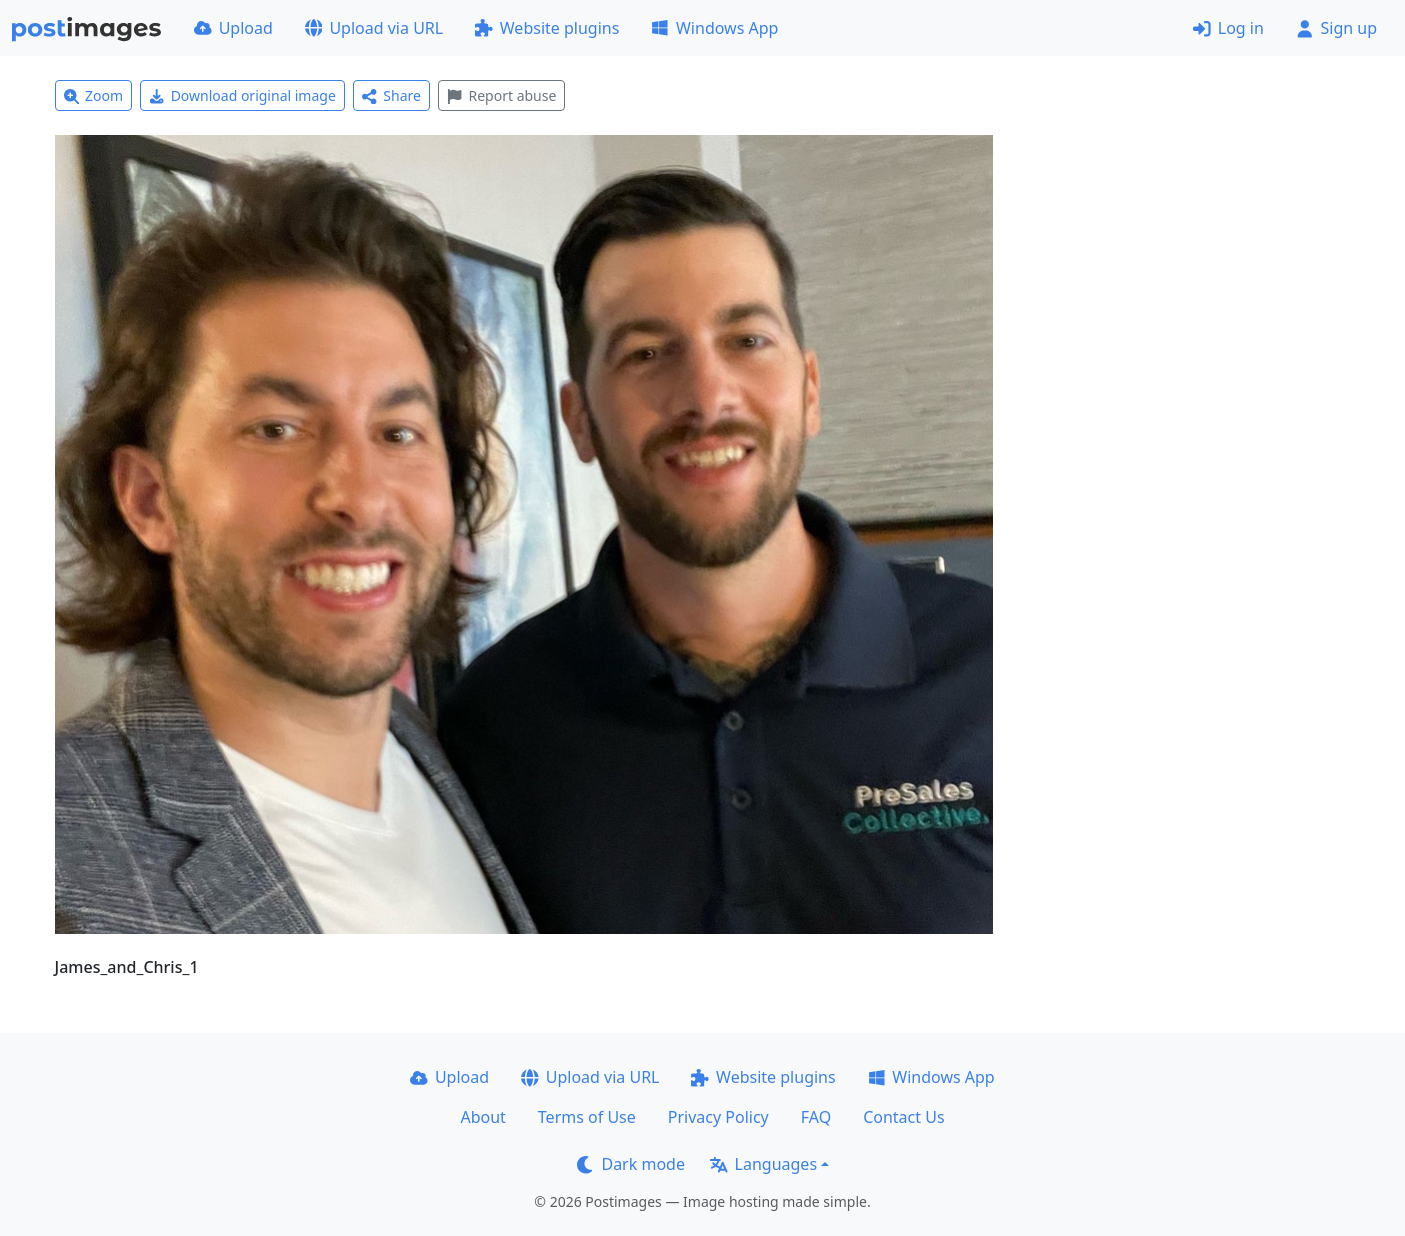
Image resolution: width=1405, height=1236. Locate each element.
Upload (233, 28)
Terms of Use (587, 1117)
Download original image (242, 95)
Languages (763, 1164)
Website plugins (547, 28)
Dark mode (631, 1164)
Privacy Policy (718, 1117)
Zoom (94, 95)
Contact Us (903, 1117)
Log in (1228, 28)
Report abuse (501, 95)
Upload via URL (374, 28)
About (482, 1117)
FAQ (816, 1117)
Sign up (1336, 28)
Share (391, 95)
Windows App (714, 28)
